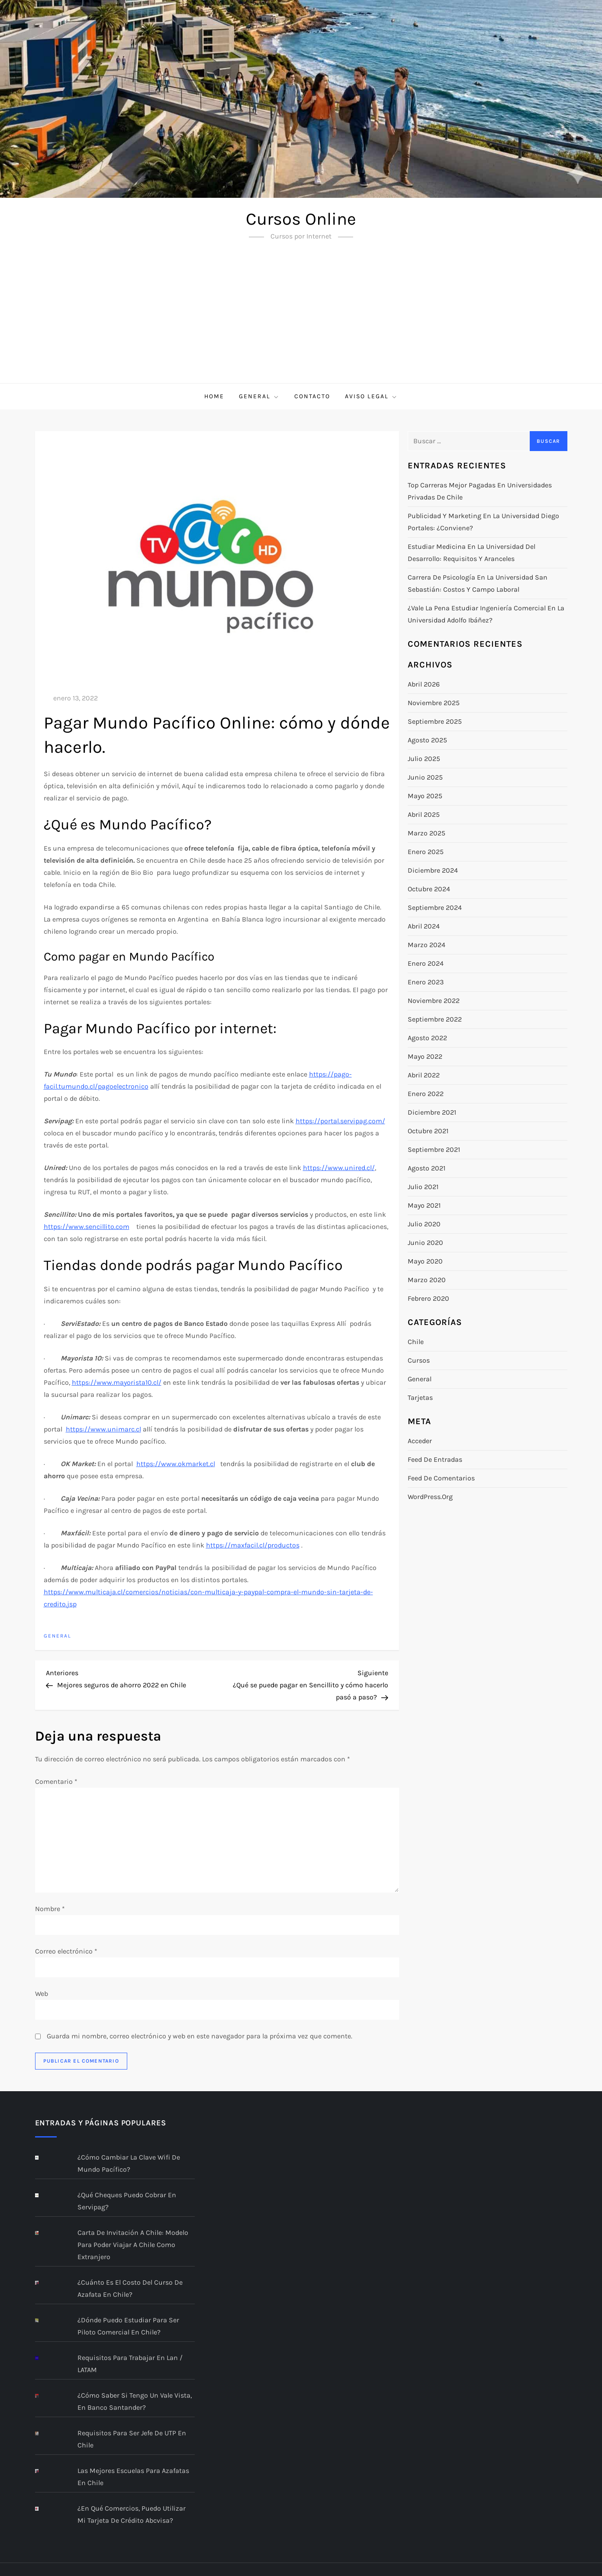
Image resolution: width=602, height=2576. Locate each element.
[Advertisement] (301, 318)
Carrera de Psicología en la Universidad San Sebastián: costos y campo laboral (477, 583)
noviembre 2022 (434, 1000)
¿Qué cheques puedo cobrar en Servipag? (126, 2201)
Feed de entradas (435, 1459)
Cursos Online (301, 219)
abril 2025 (424, 814)
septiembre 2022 (435, 1019)
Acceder (420, 1441)
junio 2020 (425, 1242)
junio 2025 (425, 777)
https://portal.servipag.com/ (340, 1121)
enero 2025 (426, 852)
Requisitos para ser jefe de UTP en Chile (131, 2439)
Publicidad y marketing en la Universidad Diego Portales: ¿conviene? (483, 522)
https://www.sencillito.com (86, 1226)
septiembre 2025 (435, 721)
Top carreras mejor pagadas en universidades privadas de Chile (480, 491)
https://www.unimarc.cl (103, 1429)
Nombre (50, 1909)
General (259, 396)
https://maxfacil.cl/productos (252, 1545)
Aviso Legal (371, 396)
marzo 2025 (426, 833)
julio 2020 (424, 1224)
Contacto (312, 396)
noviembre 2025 (434, 703)
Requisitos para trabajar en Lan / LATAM (130, 2364)
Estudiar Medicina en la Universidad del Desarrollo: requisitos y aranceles (471, 552)
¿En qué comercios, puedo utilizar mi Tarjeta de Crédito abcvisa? (131, 2514)
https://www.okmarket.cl (175, 1464)
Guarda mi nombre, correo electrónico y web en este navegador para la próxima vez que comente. (199, 2036)
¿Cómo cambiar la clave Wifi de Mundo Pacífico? (128, 2163)
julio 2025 (424, 758)
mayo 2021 (424, 1205)
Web (41, 1993)
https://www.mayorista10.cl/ (116, 1382)
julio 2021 (423, 1187)
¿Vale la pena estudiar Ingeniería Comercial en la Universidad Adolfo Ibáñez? (486, 614)
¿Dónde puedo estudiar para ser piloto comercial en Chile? (128, 2326)
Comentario (56, 1781)
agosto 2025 (427, 740)
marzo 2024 (426, 945)
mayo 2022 (425, 1056)
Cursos (419, 1360)
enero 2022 (426, 1094)
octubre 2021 (428, 1131)
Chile (416, 1342)
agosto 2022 (427, 1038)
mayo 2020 (425, 1261)
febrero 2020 (428, 1298)
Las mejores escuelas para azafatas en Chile (133, 2476)
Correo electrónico (66, 1951)
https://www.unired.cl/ (339, 1168)
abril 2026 (424, 684)
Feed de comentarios (441, 1478)
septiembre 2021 (434, 1149)
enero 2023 (426, 982)
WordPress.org (430, 1497)
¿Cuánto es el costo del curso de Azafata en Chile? (130, 2288)
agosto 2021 (426, 1168)
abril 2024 (424, 926)
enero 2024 (426, 963)
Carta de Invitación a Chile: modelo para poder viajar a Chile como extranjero (132, 2244)
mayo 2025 (425, 796)
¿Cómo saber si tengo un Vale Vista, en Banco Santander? (134, 2401)
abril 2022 (424, 1075)
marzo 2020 (427, 1280)
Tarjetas (420, 1397)
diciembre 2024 (433, 870)
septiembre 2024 (435, 907)
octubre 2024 (429, 889)
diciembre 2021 (432, 1112)
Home (214, 396)
